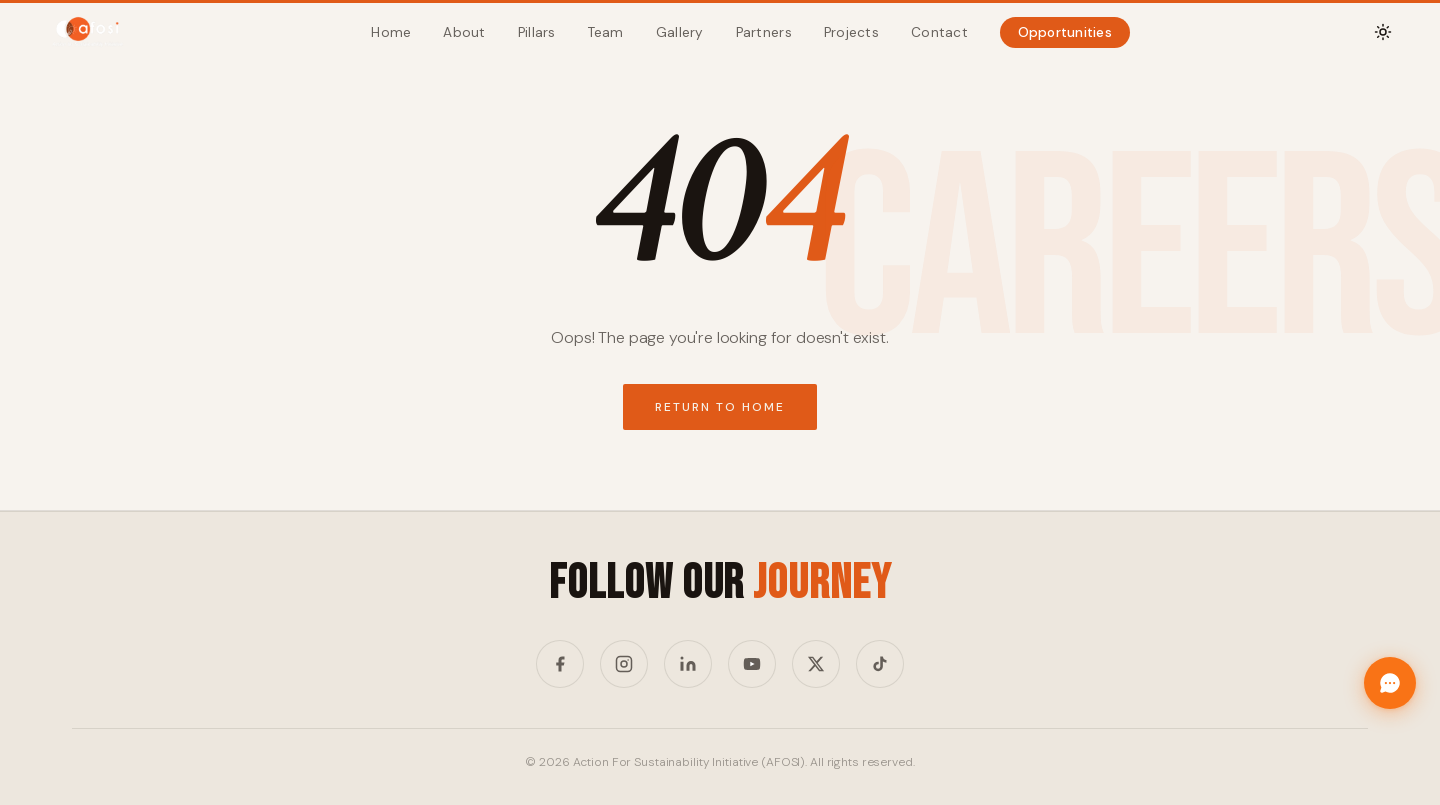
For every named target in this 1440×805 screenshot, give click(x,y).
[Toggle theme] (1383, 32)
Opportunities (1065, 32)
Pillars (537, 32)
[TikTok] (880, 664)
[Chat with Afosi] (1390, 683)
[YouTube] (752, 664)
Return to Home (720, 407)
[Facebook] (560, 664)
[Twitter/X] (816, 664)
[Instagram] (624, 664)
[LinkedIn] (688, 664)
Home (391, 32)
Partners (764, 32)
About (464, 32)
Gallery (680, 32)
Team (606, 32)
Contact (939, 32)
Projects (851, 32)
